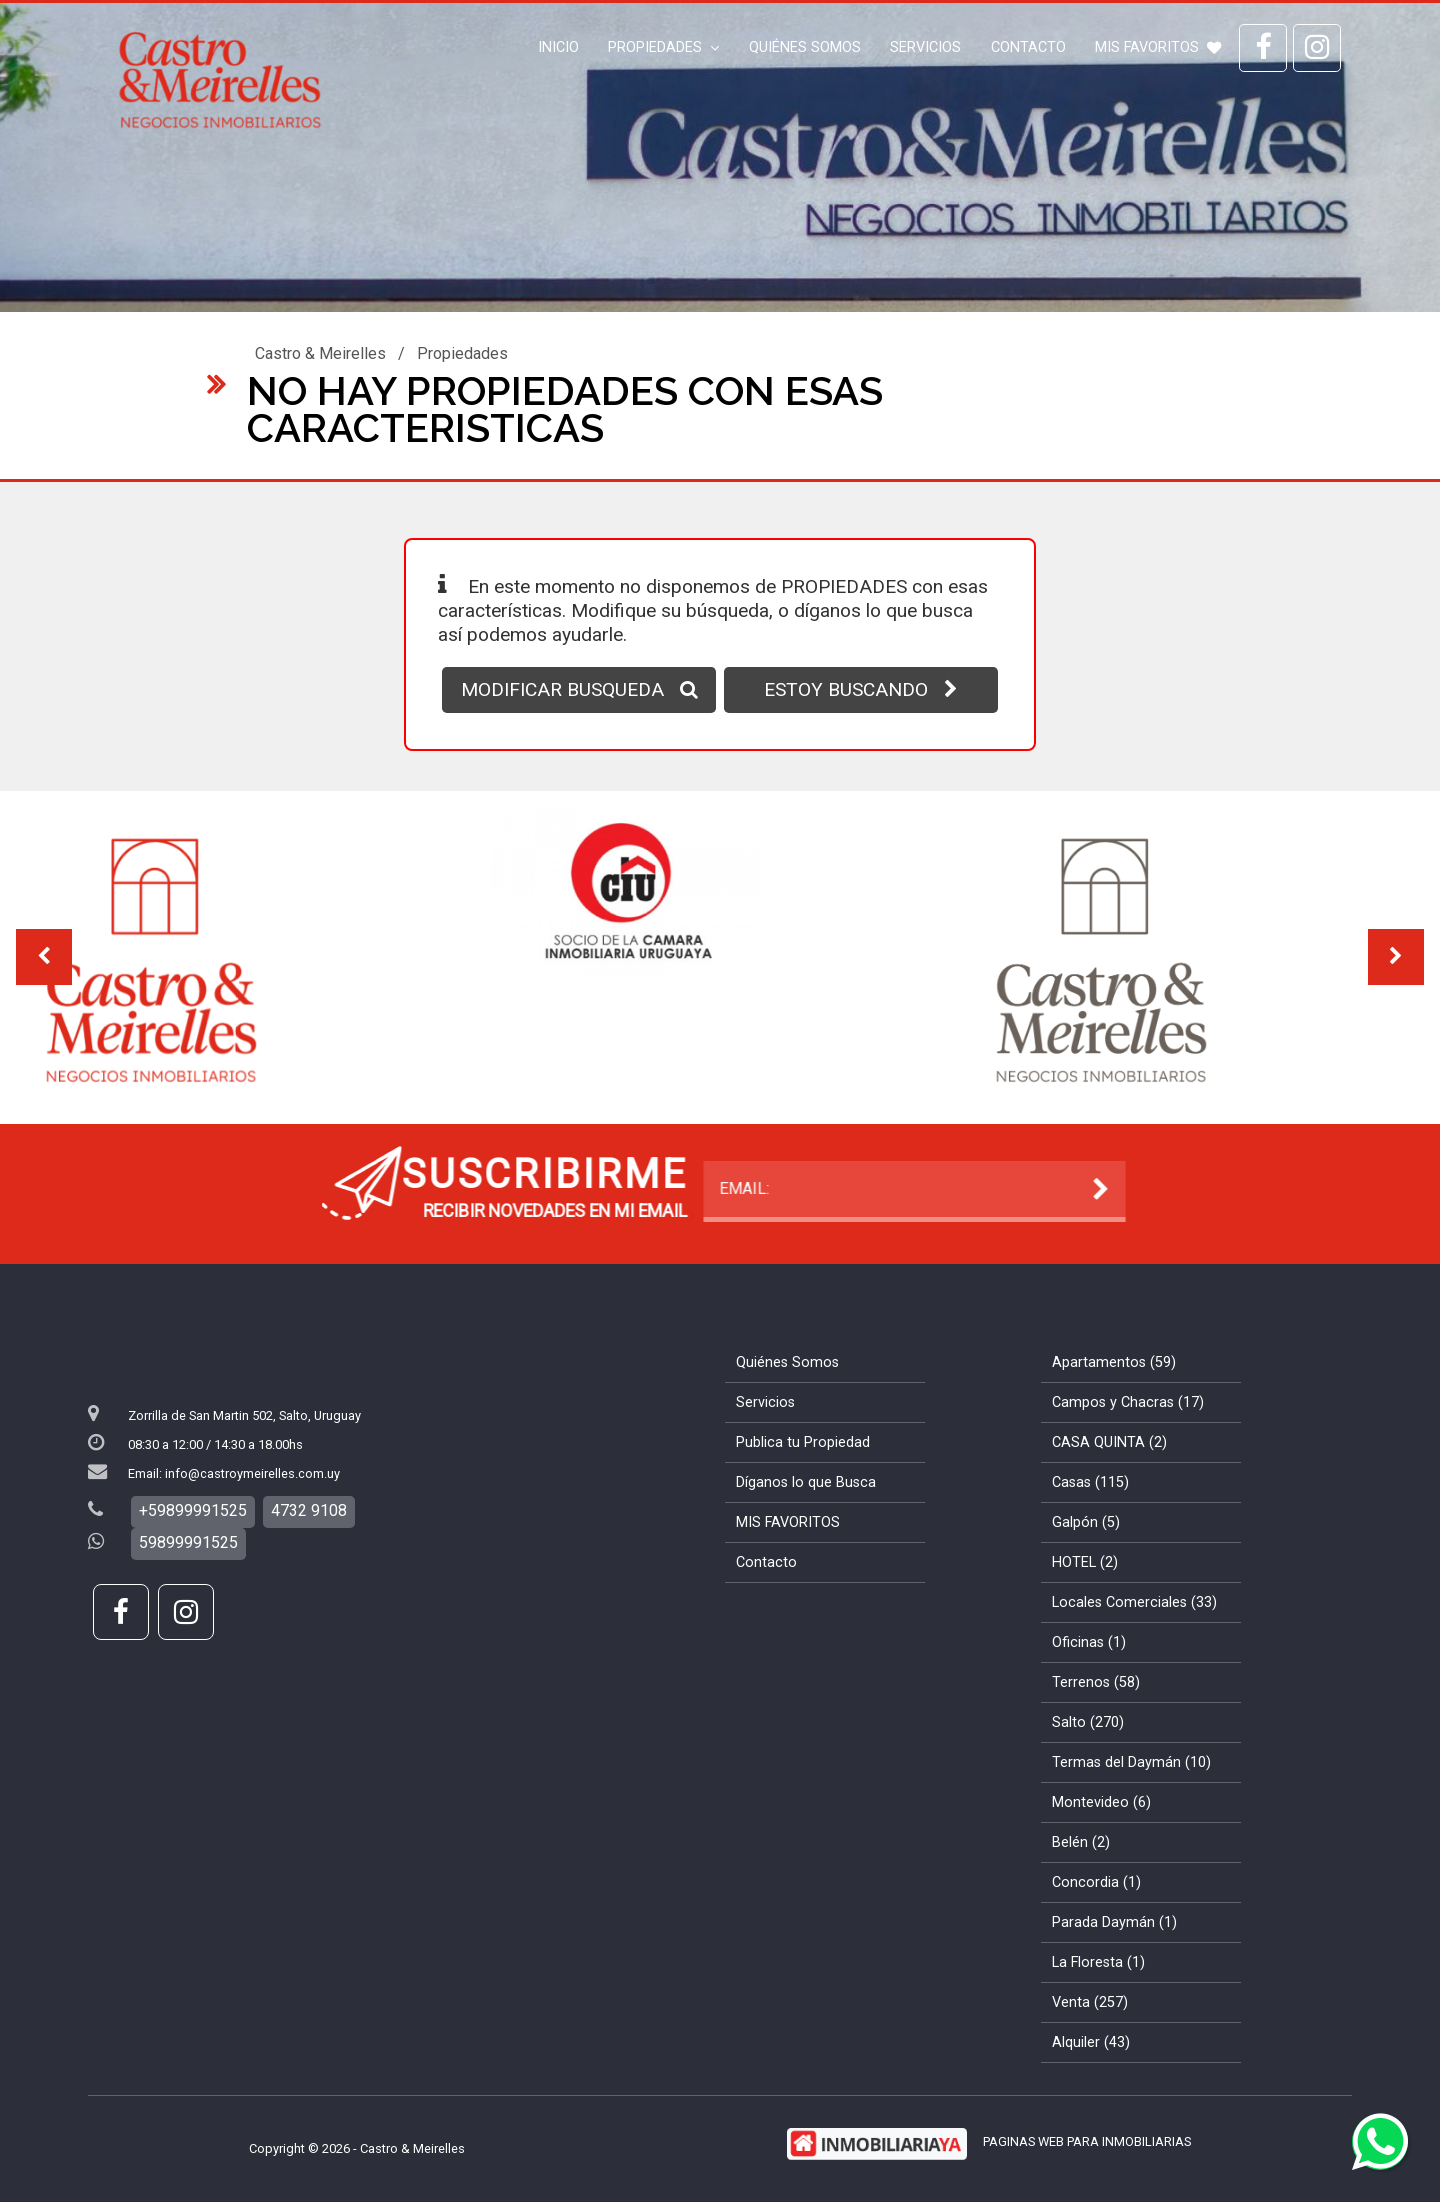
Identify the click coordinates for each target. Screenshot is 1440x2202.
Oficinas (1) (1089, 1642)
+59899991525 (193, 1510)
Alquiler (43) (1091, 2042)
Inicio (558, 47)
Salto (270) (1088, 1722)
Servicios (925, 47)
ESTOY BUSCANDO (861, 689)
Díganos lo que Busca (806, 1482)
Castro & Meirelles (320, 353)
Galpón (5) (1086, 1522)
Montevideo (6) (1101, 1802)
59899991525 (188, 1542)
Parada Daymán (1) (1114, 1922)
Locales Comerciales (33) (1134, 1602)
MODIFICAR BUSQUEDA (579, 689)
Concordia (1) (1096, 1882)
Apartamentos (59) (1114, 1362)
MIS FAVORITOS (1158, 47)
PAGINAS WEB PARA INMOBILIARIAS (1087, 2141)
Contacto (1028, 47)
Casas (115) (1090, 1482)
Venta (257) (1090, 2002)
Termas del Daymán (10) (1131, 1762)
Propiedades (663, 47)
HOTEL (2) (1085, 1562)
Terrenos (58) (1096, 1682)
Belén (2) (1081, 1842)
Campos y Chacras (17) (1128, 1402)
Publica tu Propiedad (803, 1442)
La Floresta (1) (1098, 1962)
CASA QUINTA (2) (1109, 1442)
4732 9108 (309, 1510)
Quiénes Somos (805, 47)
